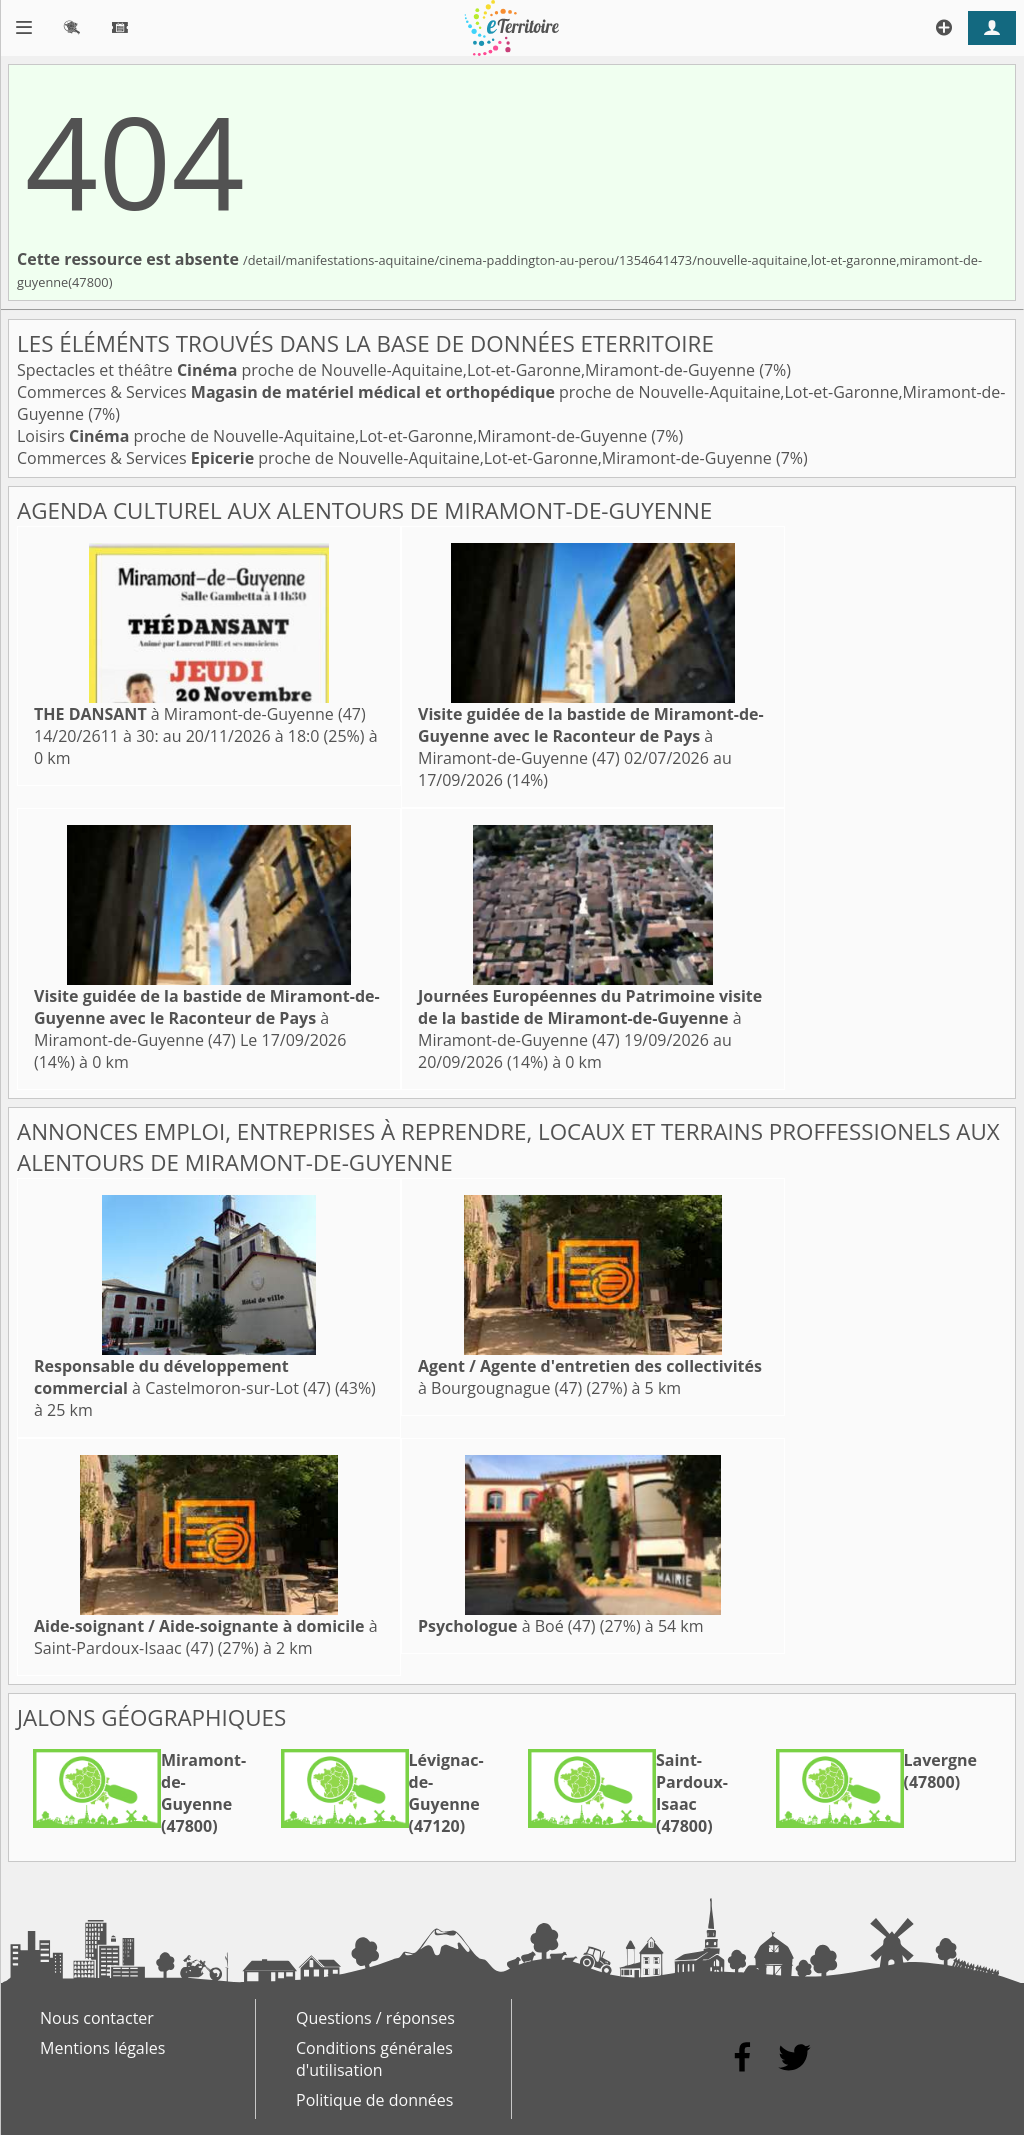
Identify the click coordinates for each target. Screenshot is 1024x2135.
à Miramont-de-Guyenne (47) (200, 714)
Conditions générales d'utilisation (374, 2059)
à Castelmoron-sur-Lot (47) (182, 1377)
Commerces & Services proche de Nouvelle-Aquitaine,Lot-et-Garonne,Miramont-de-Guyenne (396, 458)
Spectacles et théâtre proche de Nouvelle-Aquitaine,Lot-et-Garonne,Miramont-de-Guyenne (388, 370)
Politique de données (374, 2100)
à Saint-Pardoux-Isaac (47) (206, 1637)
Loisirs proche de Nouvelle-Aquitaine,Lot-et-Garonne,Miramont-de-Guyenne (334, 436)
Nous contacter (97, 2018)
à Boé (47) (507, 1626)
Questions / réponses (375, 2018)
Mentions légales (102, 2048)
